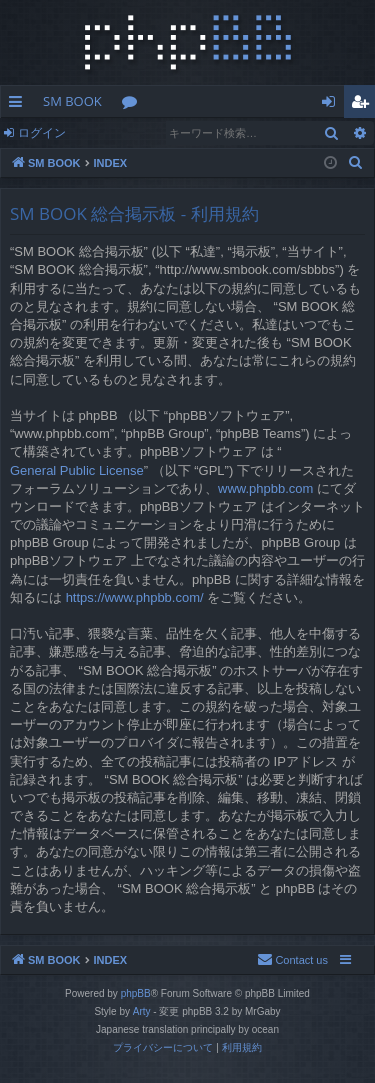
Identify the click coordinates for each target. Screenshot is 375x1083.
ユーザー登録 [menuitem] (364, 105)
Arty (142, 1011)
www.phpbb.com (265, 488)
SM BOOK (72, 101)
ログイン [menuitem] (333, 105)
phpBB (136, 993)
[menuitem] (356, 163)
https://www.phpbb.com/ (135, 597)
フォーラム (133, 105)
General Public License (77, 470)
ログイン (42, 132)
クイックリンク (19, 105)
